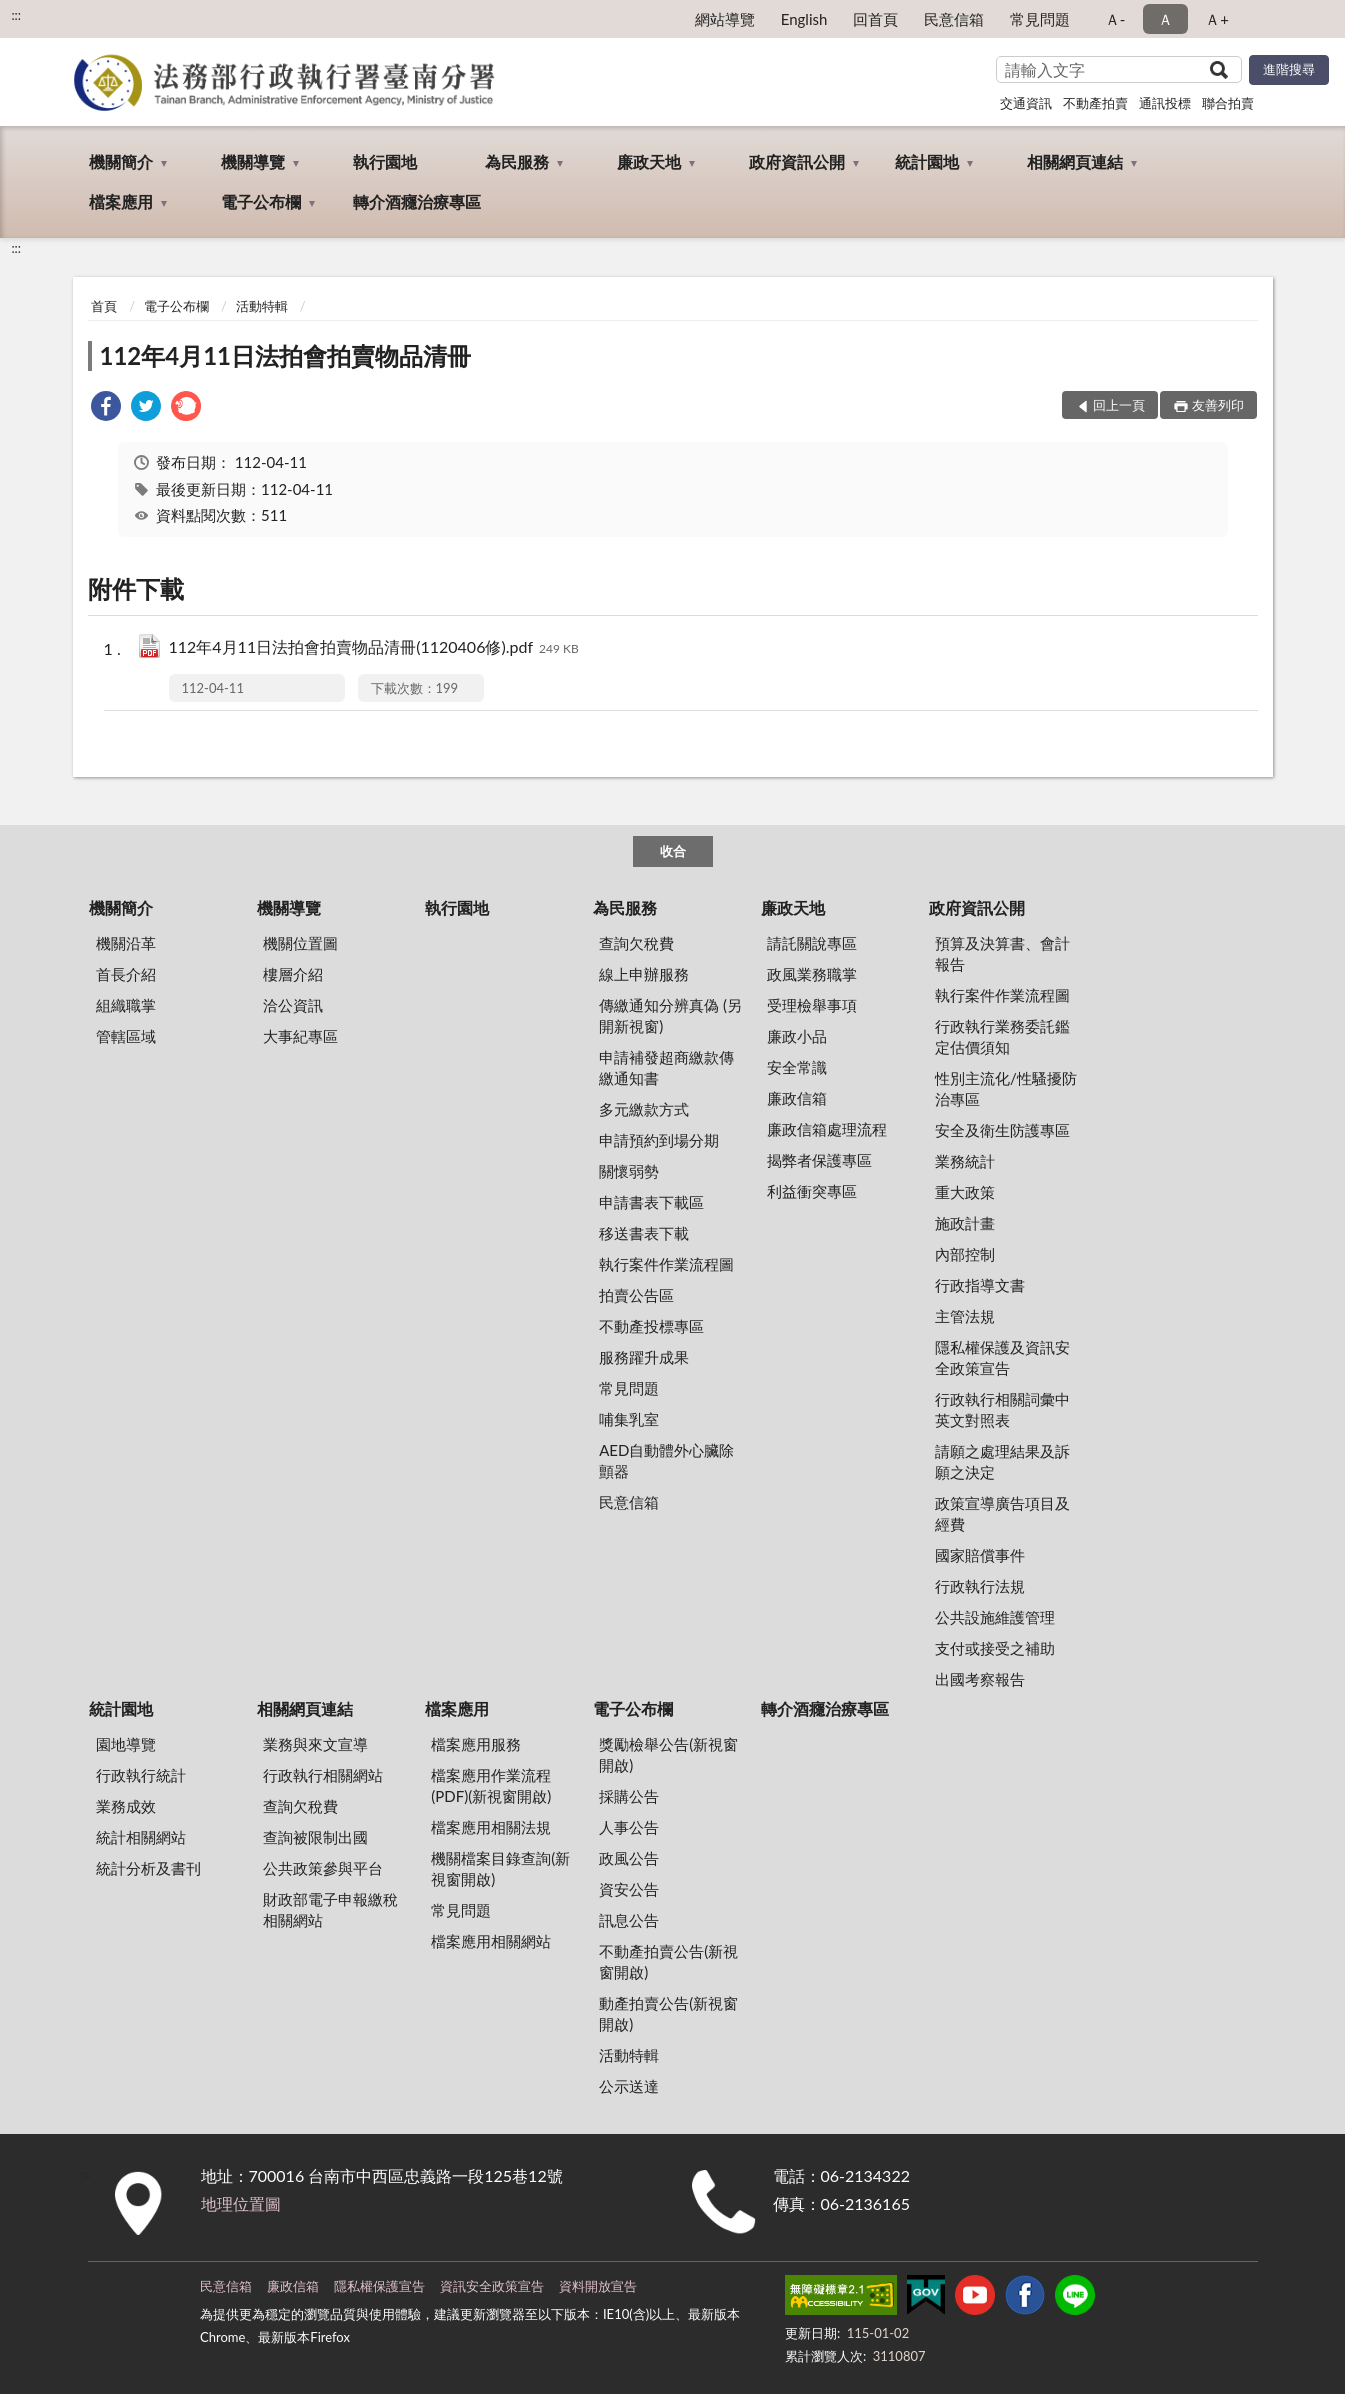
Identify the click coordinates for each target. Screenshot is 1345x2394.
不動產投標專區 (651, 1326)
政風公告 (629, 1858)
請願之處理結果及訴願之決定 (1002, 1461)
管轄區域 (126, 1036)
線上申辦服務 (644, 974)
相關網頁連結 (1075, 161)
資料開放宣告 (598, 2286)
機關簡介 (121, 161)
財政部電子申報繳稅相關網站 (330, 1909)
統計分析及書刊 (148, 1868)
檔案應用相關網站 (491, 1941)
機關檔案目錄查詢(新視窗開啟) (500, 1868)
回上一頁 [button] (1119, 405)
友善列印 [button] (1218, 405)
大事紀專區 (300, 1036)
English (804, 19)
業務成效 (126, 1806)
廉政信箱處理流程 (827, 1129)
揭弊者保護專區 (819, 1160)
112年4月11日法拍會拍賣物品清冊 (286, 355)
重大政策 (965, 1192)
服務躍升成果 (644, 1357)
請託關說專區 (812, 943)
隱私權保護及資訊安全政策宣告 (1002, 1357)
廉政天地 (649, 161)
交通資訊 (1026, 103)
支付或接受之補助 (995, 1648)
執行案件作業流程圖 (666, 1264)
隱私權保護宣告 (379, 2286)
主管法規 (965, 1316)
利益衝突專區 (812, 1191)
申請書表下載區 (651, 1202)
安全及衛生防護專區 (1002, 1130)
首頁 (104, 306)
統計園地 (927, 161)
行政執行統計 (141, 1775)
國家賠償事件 (980, 1555)
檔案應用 (121, 201)
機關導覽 (253, 161)
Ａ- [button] (1115, 19)
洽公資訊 (293, 1005)
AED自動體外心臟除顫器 (666, 1460)
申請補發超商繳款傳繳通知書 (666, 1067)
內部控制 (965, 1254)
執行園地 (385, 161)
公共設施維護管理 (995, 1617)
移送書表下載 (644, 1233)
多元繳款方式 (644, 1109)
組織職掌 (126, 1005)
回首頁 (875, 19)
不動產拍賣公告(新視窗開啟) (668, 1961)
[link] (106, 408)
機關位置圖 (300, 943)
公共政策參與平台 (323, 1868)
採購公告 (629, 1796)
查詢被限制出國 (315, 1837)
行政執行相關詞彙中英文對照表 (1002, 1409)
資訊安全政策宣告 (492, 2286)
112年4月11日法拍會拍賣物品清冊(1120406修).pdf (374, 648)
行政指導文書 (980, 1285)
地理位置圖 (241, 2203)
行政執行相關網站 (323, 1775)
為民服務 (517, 161)
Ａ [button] (1165, 19)
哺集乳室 (629, 1419)
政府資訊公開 (797, 161)
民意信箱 (954, 19)
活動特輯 (262, 306)
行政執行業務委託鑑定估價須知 (1002, 1036)
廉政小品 (797, 1036)
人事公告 (629, 1827)
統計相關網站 (141, 1837)
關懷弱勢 (629, 1171)
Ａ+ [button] (1217, 19)
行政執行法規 (980, 1586)
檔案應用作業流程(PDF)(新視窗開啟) (491, 1785)
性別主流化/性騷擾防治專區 (1006, 1088)
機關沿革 (126, 943)
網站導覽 (725, 19)
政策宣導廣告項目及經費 (1002, 1513)
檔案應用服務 (476, 1744)
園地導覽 (126, 1744)
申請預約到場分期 (659, 1140)
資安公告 (629, 1889)
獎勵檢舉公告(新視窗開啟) (668, 1754)
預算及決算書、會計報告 (1002, 953)
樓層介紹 (293, 974)
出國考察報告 (980, 1679)
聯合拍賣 (1228, 103)
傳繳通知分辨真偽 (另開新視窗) (670, 1015)
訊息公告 (629, 1920)
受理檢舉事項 (812, 1005)
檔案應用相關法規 (491, 1827)
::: (16, 15)
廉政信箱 (797, 1098)
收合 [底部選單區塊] (673, 851)
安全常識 (797, 1067)
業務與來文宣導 (315, 1744)
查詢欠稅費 (636, 943)
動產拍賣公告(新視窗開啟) (668, 2013)
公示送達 (629, 2086)
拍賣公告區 (636, 1295)
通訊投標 (1165, 103)
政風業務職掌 (812, 974)
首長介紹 (126, 974)
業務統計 (965, 1161)
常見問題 (1040, 19)
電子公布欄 (261, 201)
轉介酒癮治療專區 (417, 201)
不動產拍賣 (1095, 103)
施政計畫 (965, 1223)
